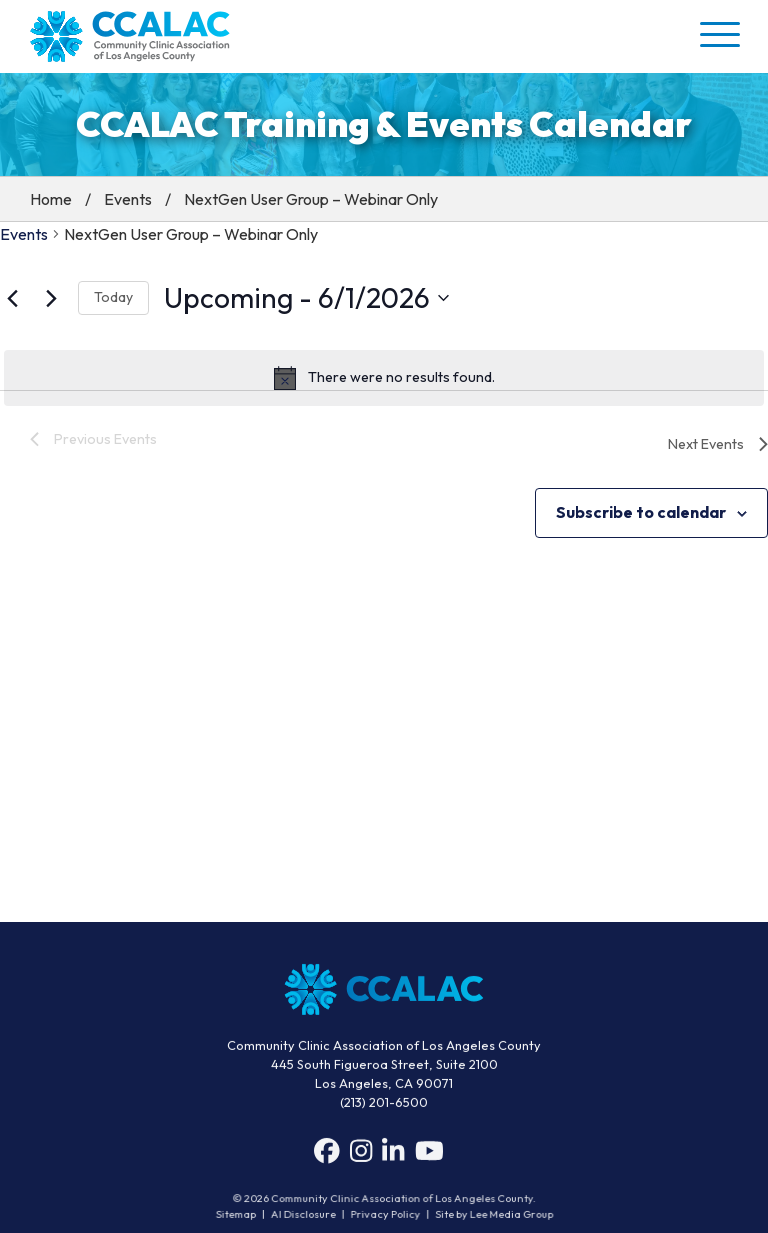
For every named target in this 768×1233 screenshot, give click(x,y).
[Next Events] (51, 298)
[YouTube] (429, 1156)
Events (128, 199)
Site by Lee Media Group (490, 1213)
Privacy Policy (385, 1213)
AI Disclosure (305, 1213)
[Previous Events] (12, 298)
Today (113, 297)
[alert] (384, 378)
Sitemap (240, 1213)
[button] (718, 34)
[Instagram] (361, 1156)
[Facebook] (327, 1156)
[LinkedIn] (393, 1156)
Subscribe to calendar (641, 512)
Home (51, 199)
